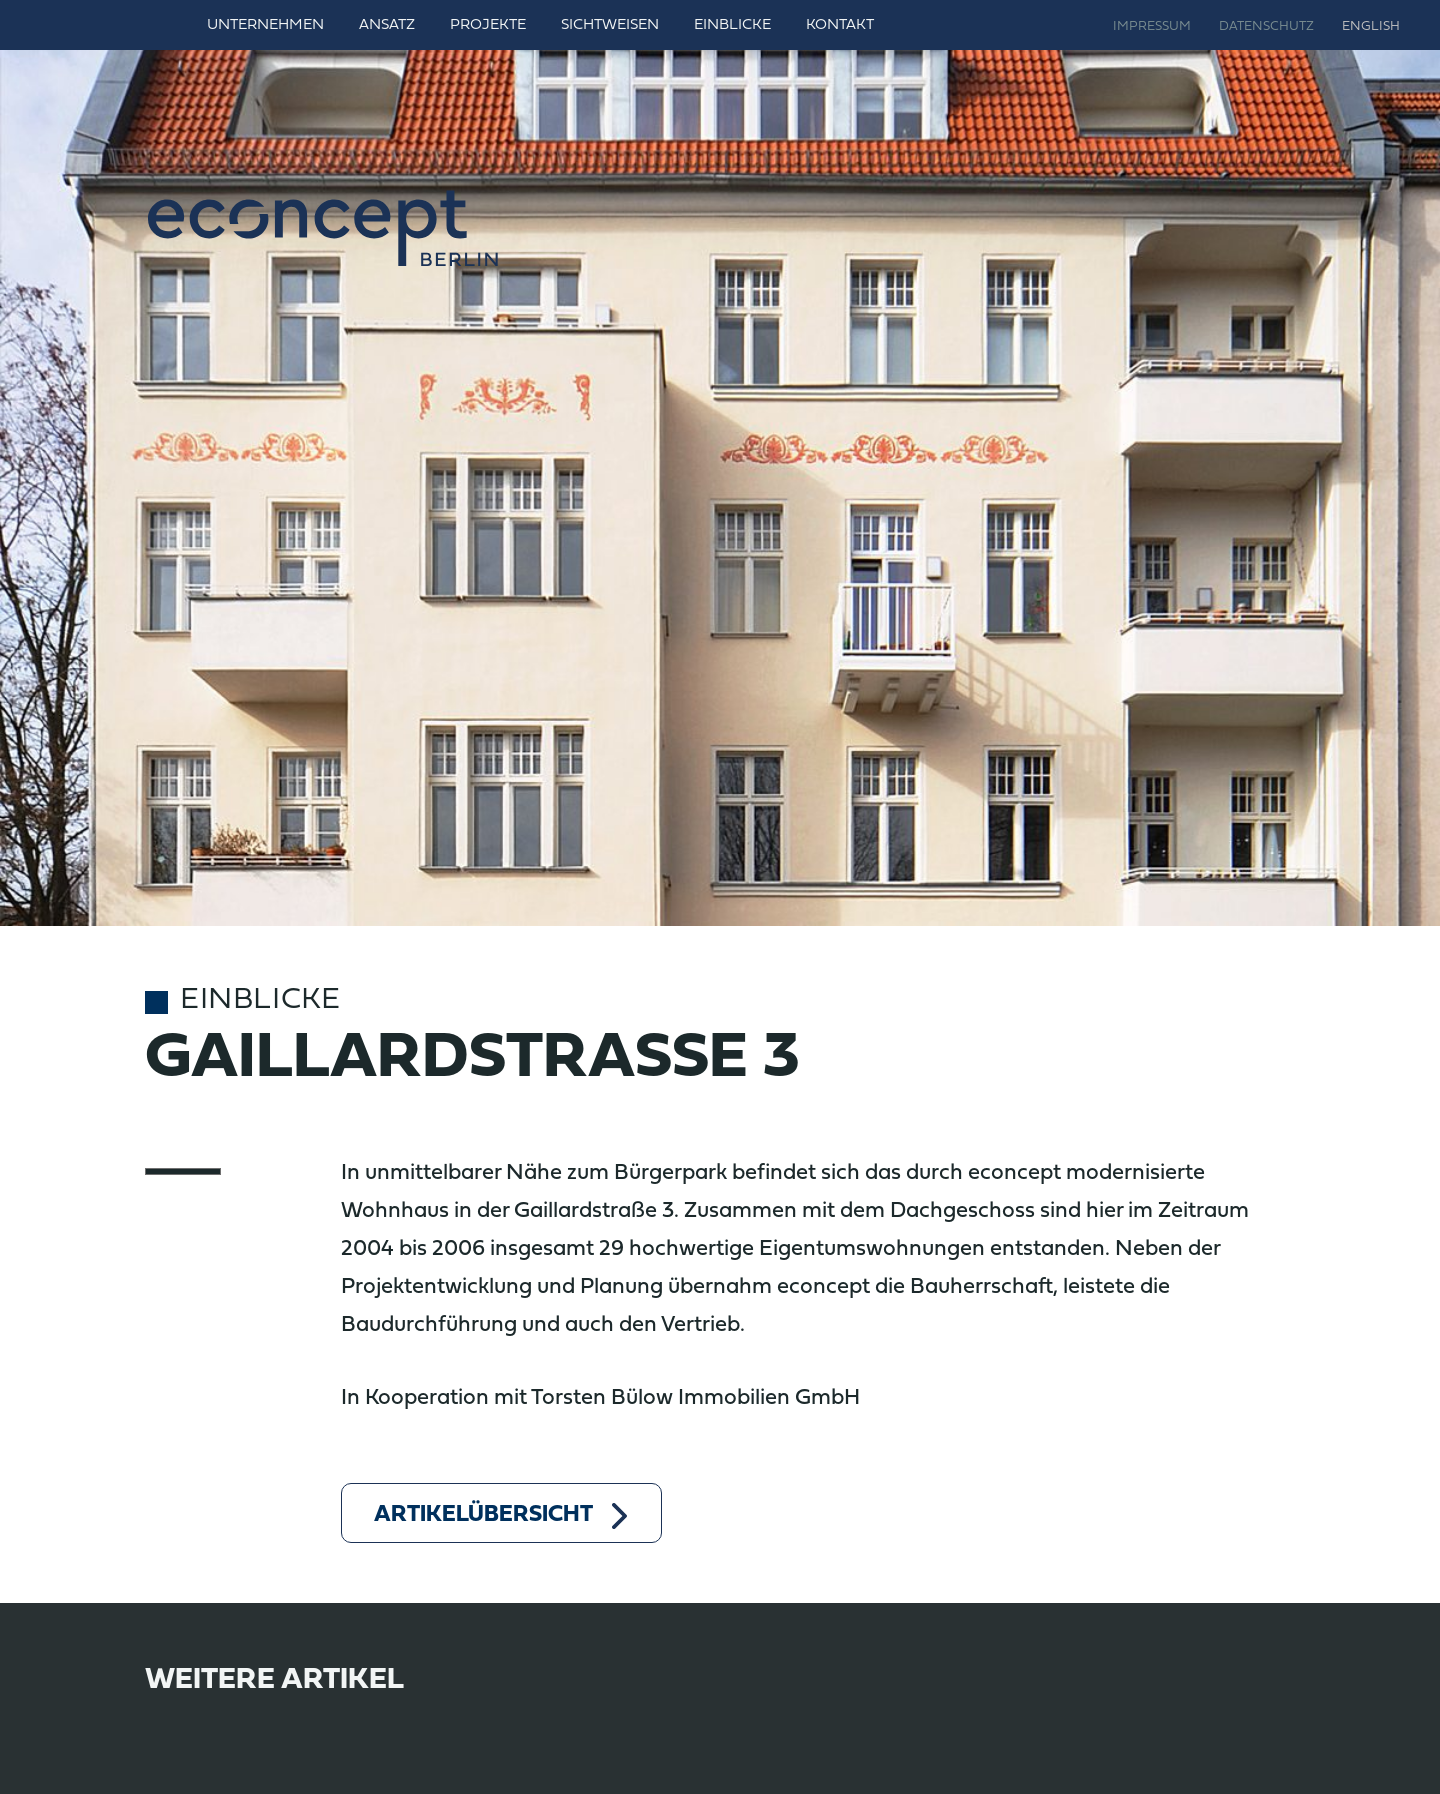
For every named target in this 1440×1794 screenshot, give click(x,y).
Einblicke (732, 25)
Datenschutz (1266, 27)
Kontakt (840, 25)
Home (164, 25)
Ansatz (387, 25)
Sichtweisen (610, 25)
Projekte (488, 25)
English (1371, 27)
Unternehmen (265, 25)
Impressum (1152, 27)
